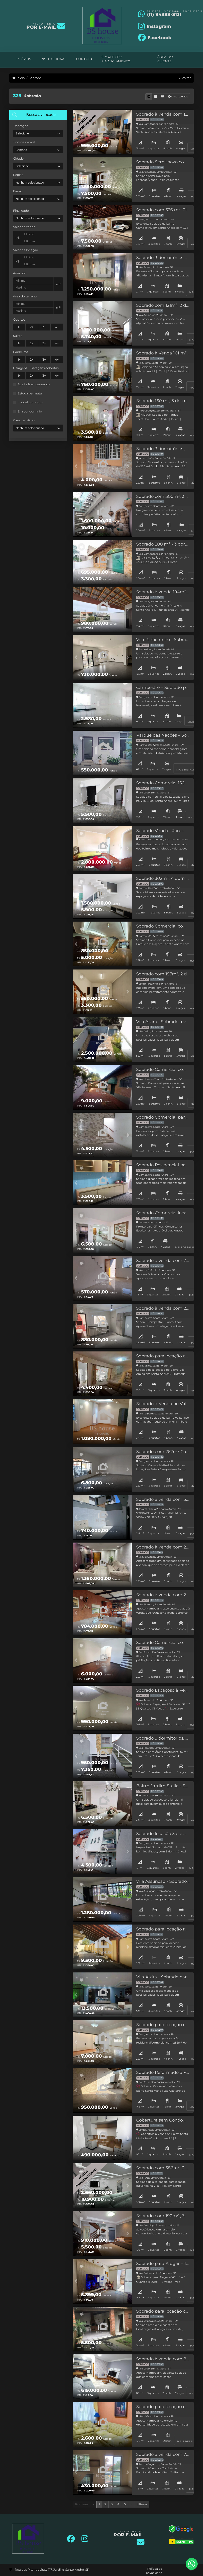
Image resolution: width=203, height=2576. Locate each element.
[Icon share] (154, 26)
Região (18, 175)
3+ (44, 327)
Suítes (17, 336)
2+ (32, 327)
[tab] (38, 115)
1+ (19, 327)
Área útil (19, 273)
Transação (20, 126)
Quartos (19, 319)
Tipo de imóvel (24, 142)
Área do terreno (25, 296)
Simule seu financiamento (116, 59)
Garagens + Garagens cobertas (35, 368)
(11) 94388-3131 (164, 14)
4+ (57, 327)
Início (18, 78)
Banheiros (20, 352)
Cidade (18, 158)
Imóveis (23, 59)
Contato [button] (84, 59)
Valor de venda (24, 227)
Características (24, 420)
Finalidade (21, 210)
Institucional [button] (53, 59)
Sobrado (35, 78)
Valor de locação (25, 250)
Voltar (184, 78)
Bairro (17, 191)
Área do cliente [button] (165, 59)
